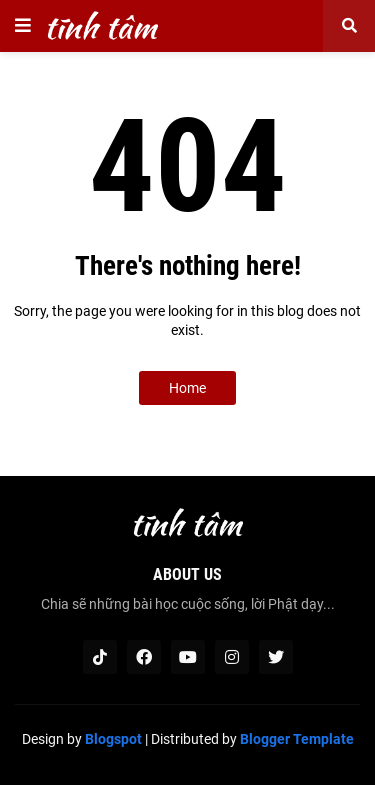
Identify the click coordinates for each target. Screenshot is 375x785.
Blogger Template (297, 739)
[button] (23, 26)
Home (187, 388)
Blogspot (113, 739)
